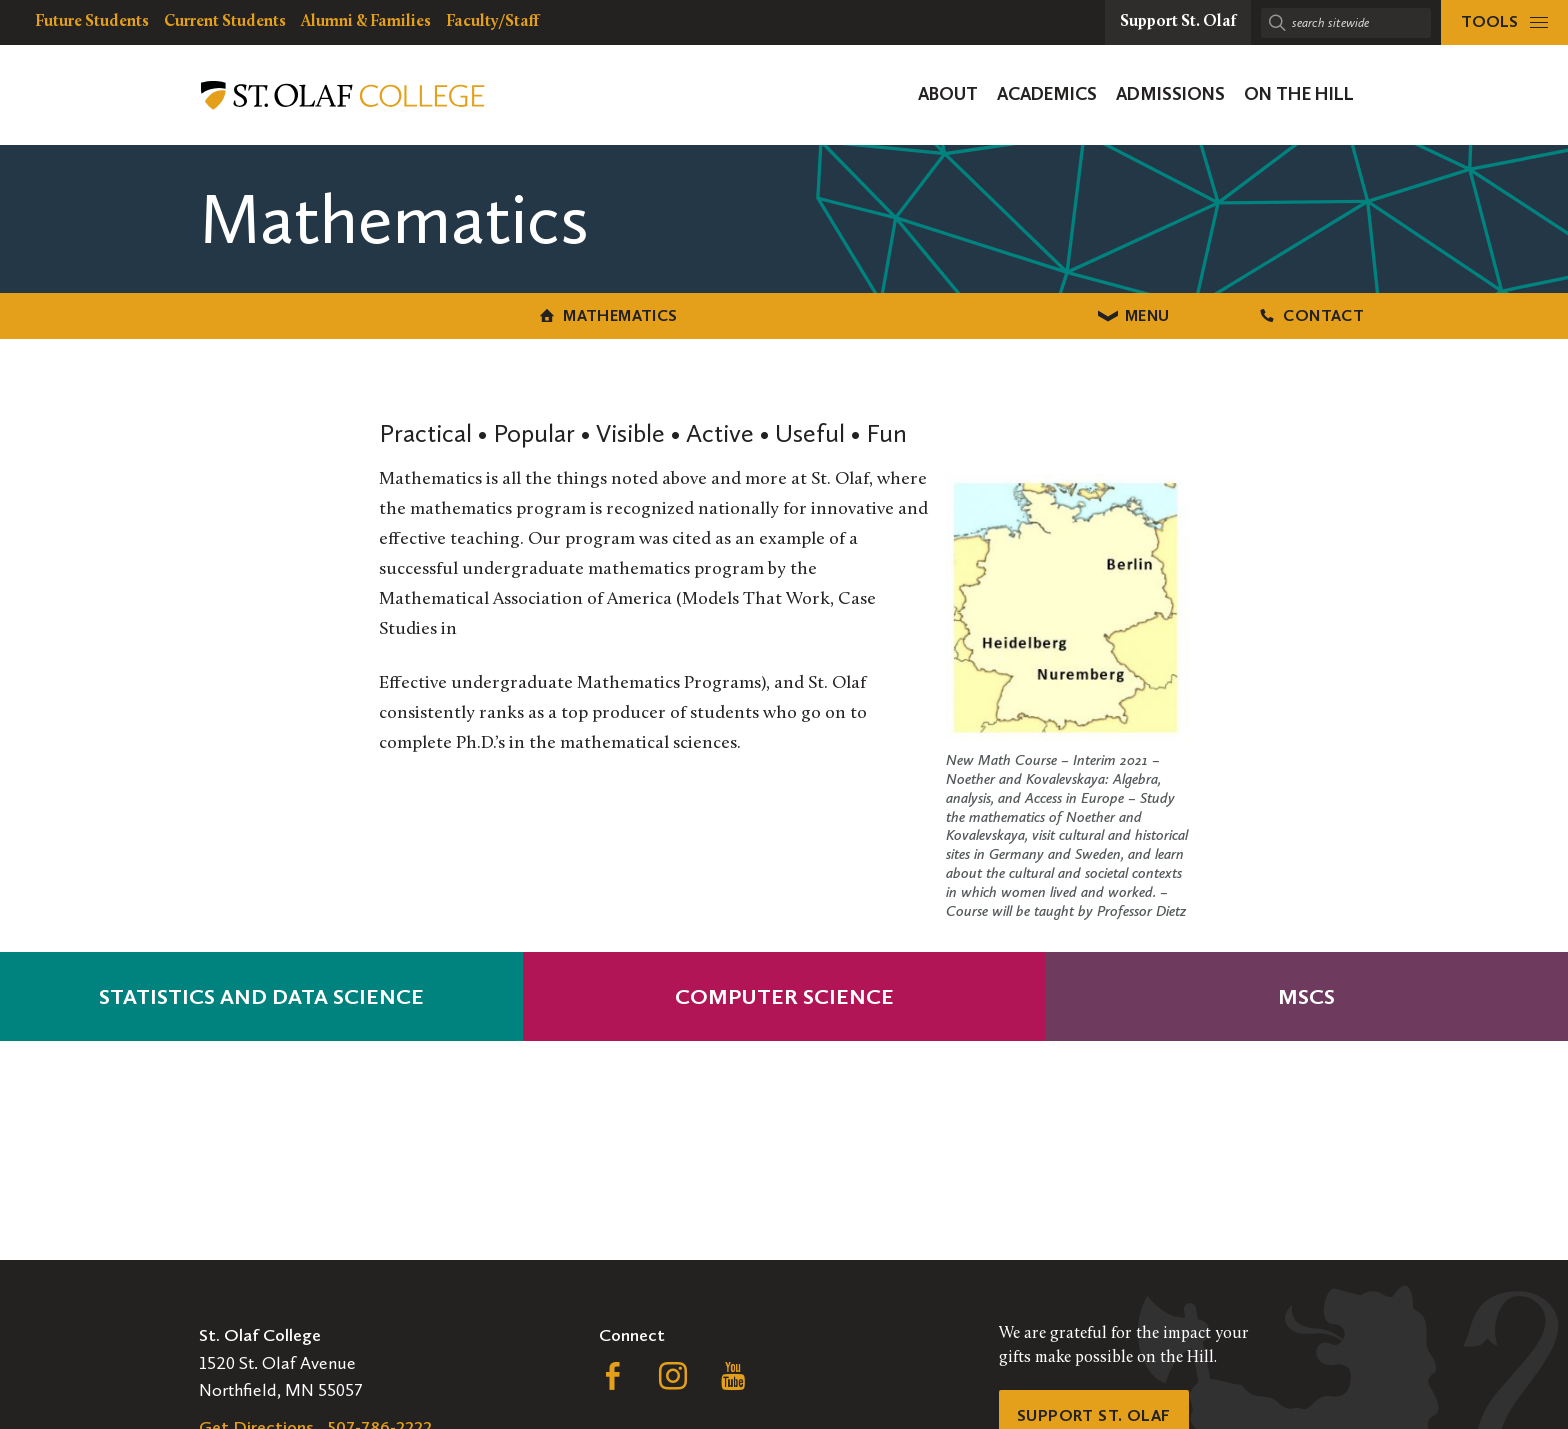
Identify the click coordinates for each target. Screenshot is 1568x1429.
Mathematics (374, 313)
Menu (784, 313)
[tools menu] (1504, 22)
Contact (1193, 313)
